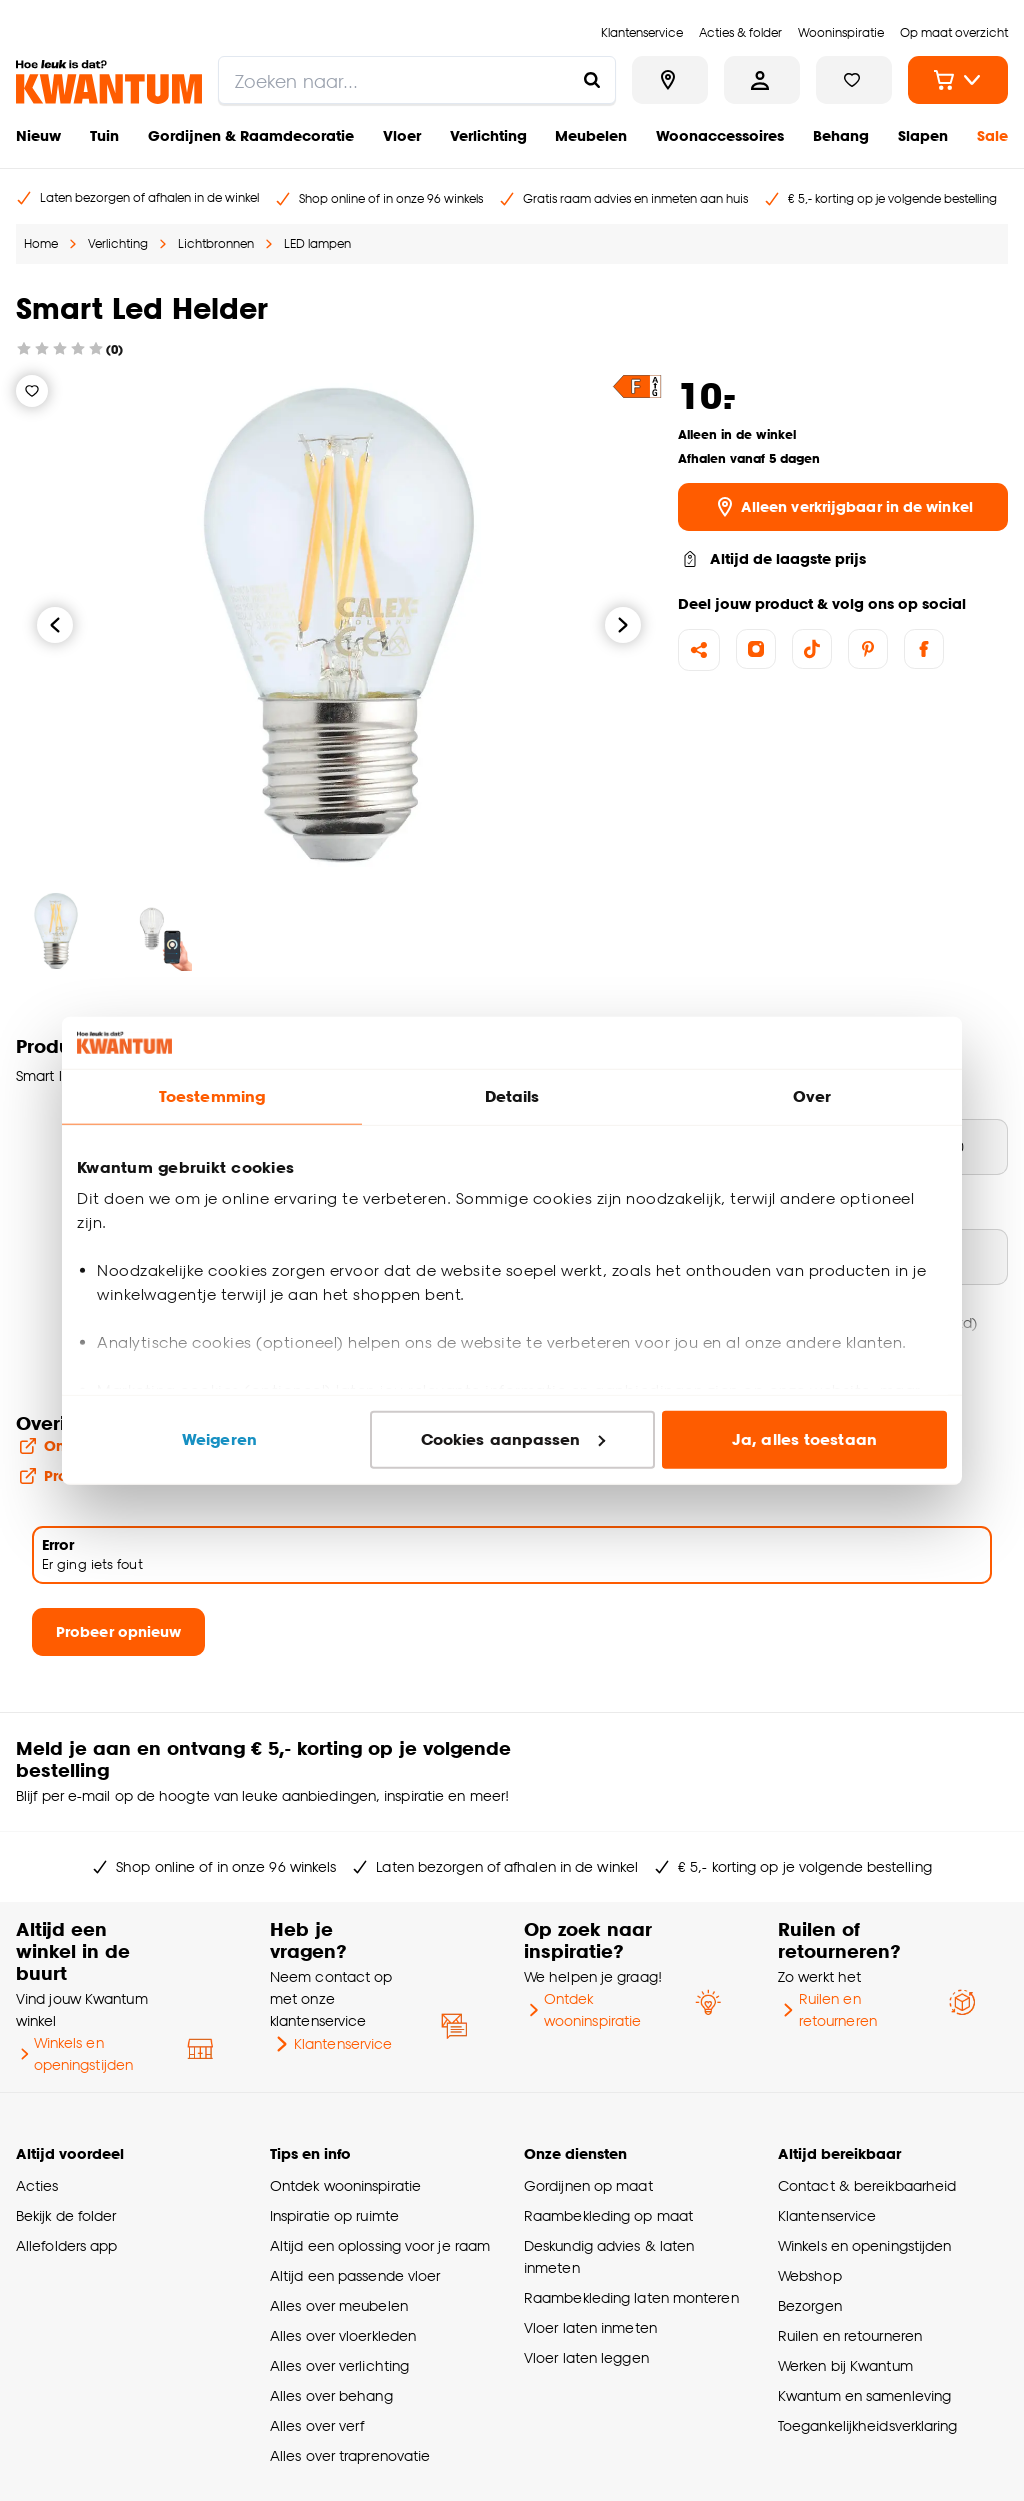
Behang (841, 135)
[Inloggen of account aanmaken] (762, 80)
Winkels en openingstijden (74, 2053)
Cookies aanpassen (513, 1439)
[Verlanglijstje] (32, 391)
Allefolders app (66, 2245)
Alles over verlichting (339, 2365)
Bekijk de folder (66, 2215)
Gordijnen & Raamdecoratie (251, 135)
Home (41, 243)
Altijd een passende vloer (355, 2275)
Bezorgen (810, 2305)
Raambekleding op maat (608, 2215)
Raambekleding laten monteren (631, 2297)
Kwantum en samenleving (864, 2395)
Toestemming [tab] (212, 1096)
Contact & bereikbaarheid (867, 2185)
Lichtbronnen (216, 243)
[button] (637, 386)
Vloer (402, 135)
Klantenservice (331, 2044)
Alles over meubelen (339, 2305)
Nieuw (38, 135)
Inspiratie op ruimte (334, 2215)
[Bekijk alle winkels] (670, 80)
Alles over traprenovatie (350, 2455)
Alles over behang (331, 2395)
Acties (37, 2185)
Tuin (104, 135)
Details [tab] (512, 1096)
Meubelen (591, 135)
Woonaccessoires (720, 135)
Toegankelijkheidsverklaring (868, 2425)
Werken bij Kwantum (845, 2365)
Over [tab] (812, 1096)
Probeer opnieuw (118, 1631)
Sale (992, 135)
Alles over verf (317, 2425)
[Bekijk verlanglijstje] (854, 80)
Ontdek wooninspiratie (582, 2009)
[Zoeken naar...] (592, 80)
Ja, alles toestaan (804, 1439)
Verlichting (488, 135)
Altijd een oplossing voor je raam (380, 2245)
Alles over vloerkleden (343, 2335)
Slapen (923, 135)
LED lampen (317, 243)
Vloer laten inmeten (590, 2327)
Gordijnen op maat (588, 2185)
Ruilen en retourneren (827, 2009)
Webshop (810, 2275)
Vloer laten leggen (586, 2357)
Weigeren (219, 1439)
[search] (417, 80)
